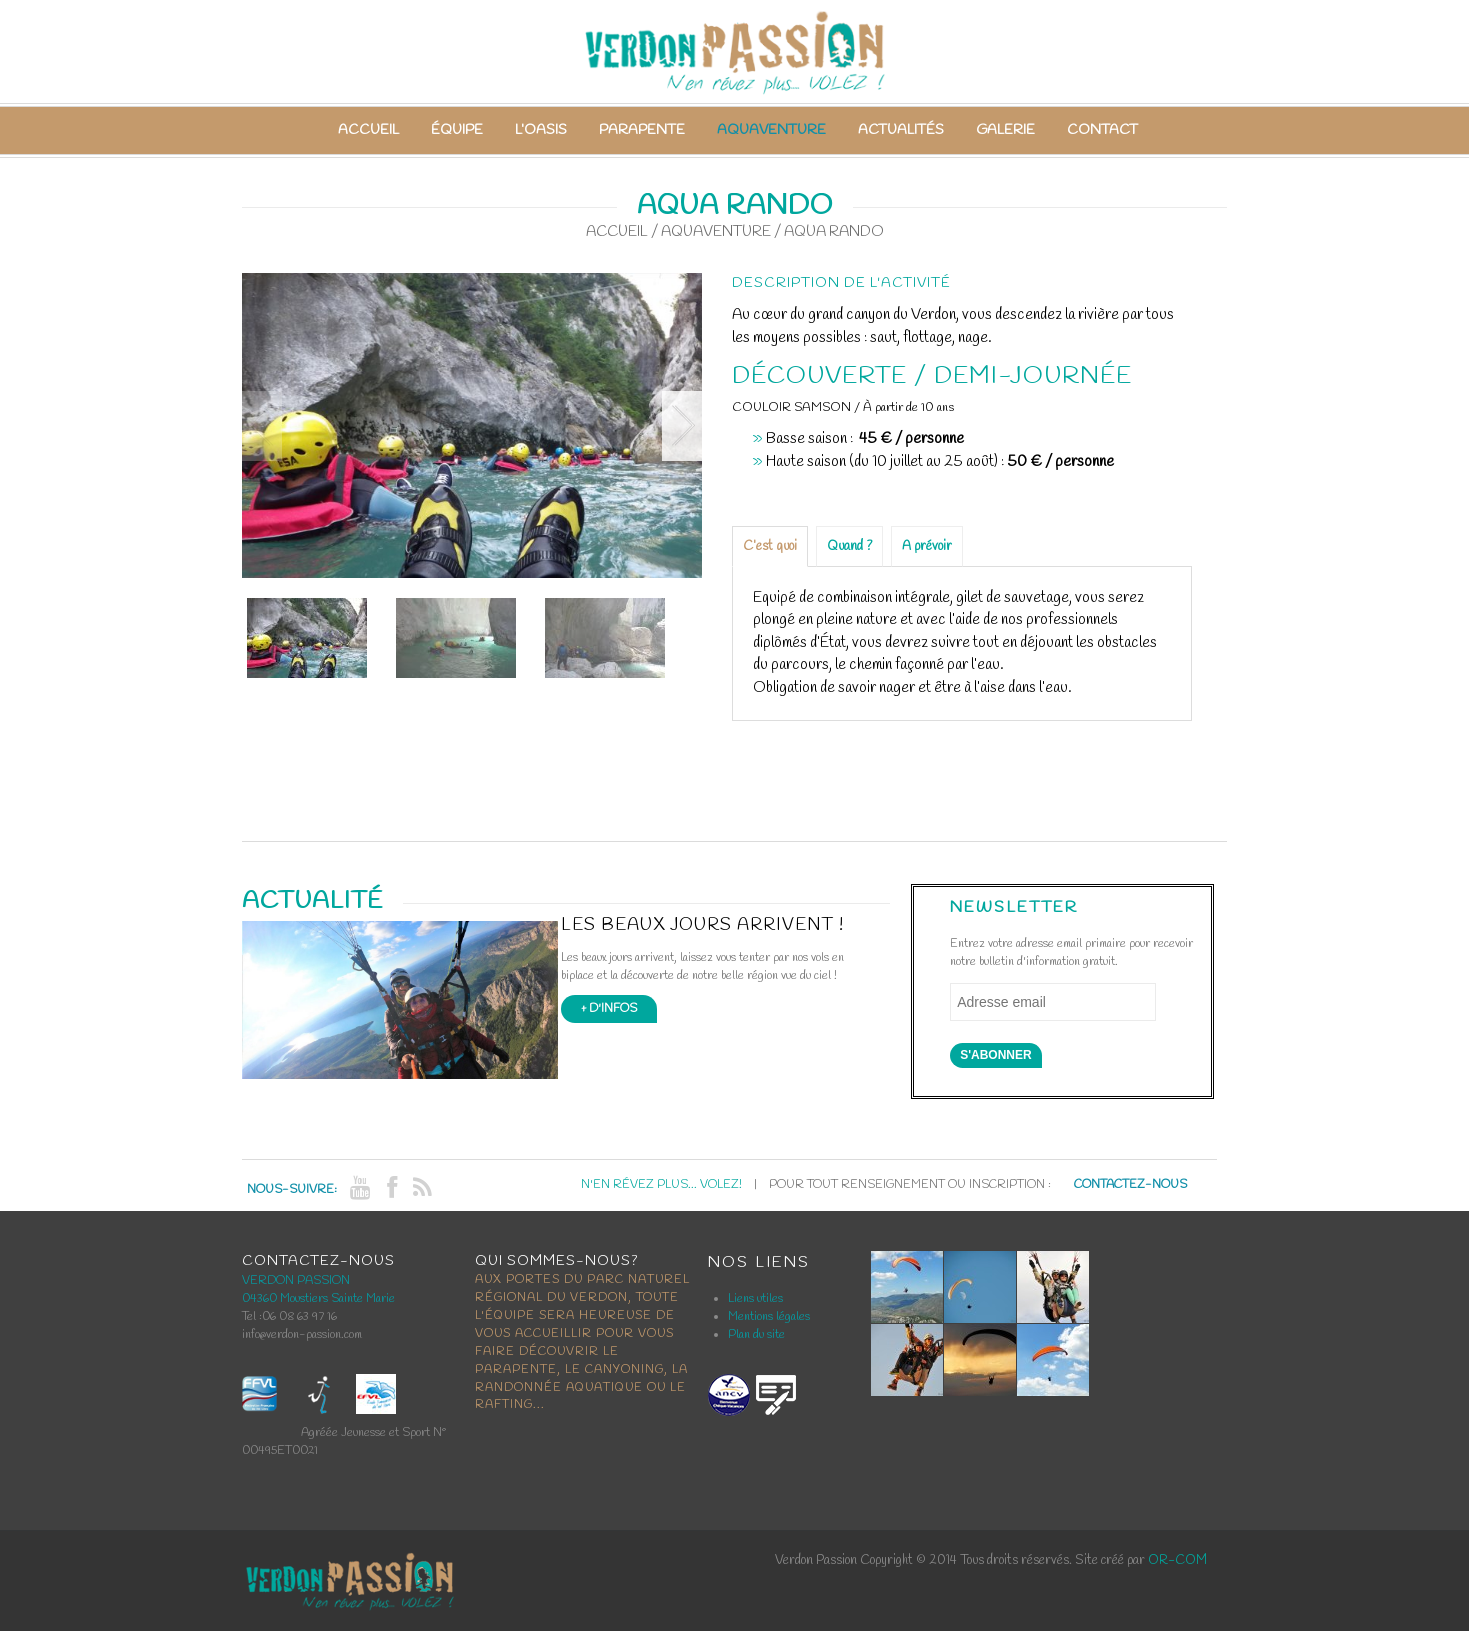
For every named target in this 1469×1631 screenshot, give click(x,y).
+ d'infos (609, 1009)
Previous (262, 426)
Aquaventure (771, 130)
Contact (1102, 130)
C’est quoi (770, 546)
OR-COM (1177, 1560)
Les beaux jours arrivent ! (702, 925)
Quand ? (849, 546)
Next (682, 426)
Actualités (901, 130)
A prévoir (927, 546)
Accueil (368, 130)
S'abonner (996, 1055)
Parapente (642, 130)
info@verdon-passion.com (302, 1335)
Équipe (457, 130)
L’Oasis (541, 130)
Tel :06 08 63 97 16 (289, 1317)
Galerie (1005, 130)
